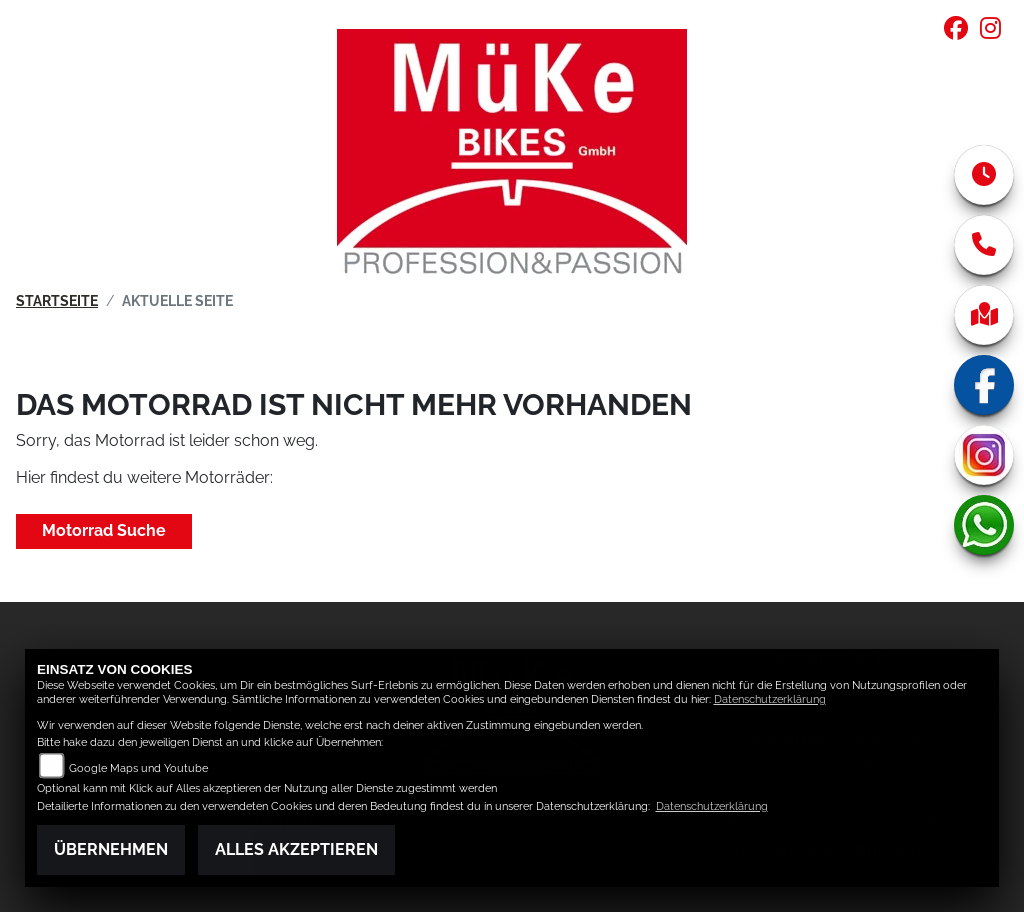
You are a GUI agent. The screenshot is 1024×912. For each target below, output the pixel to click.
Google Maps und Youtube (138, 768)
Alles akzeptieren (296, 849)
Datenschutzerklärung (770, 699)
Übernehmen (111, 849)
